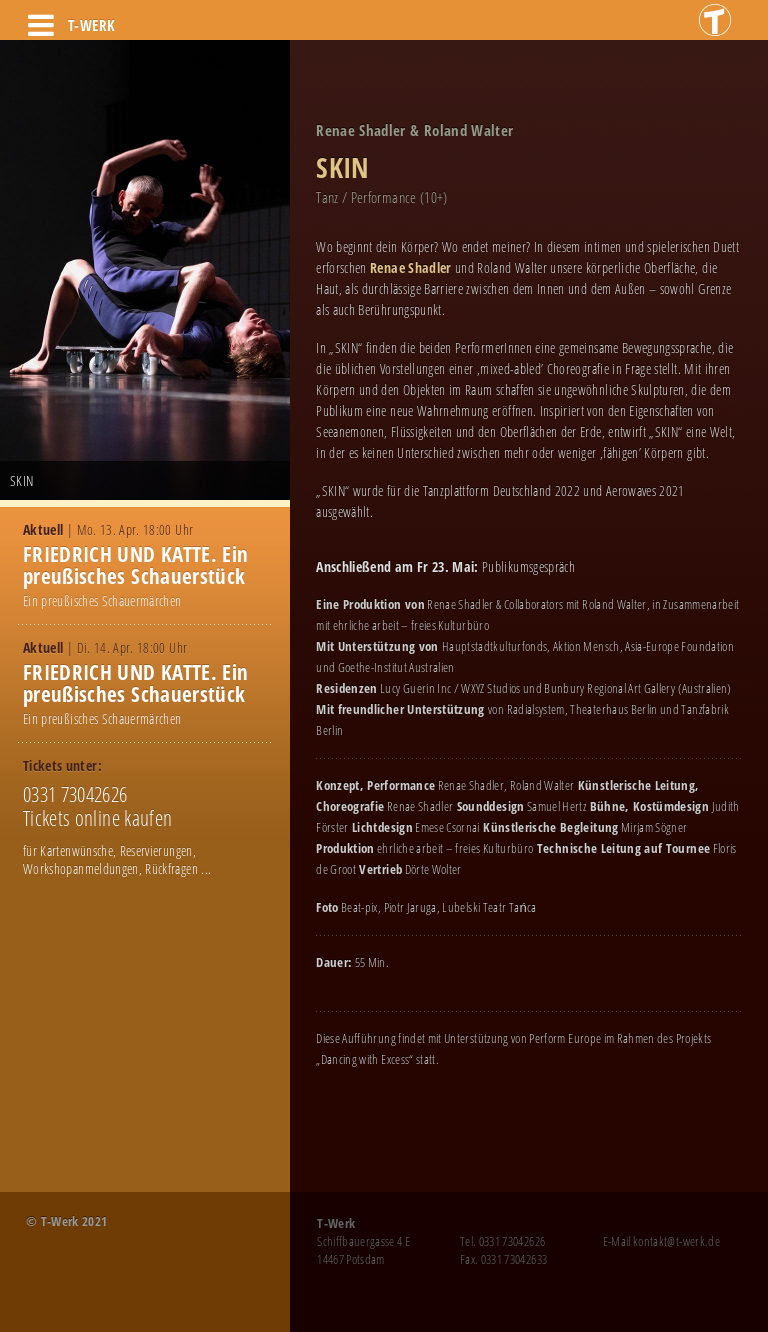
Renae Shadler (412, 267)
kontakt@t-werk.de (676, 1241)
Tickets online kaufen (97, 818)
